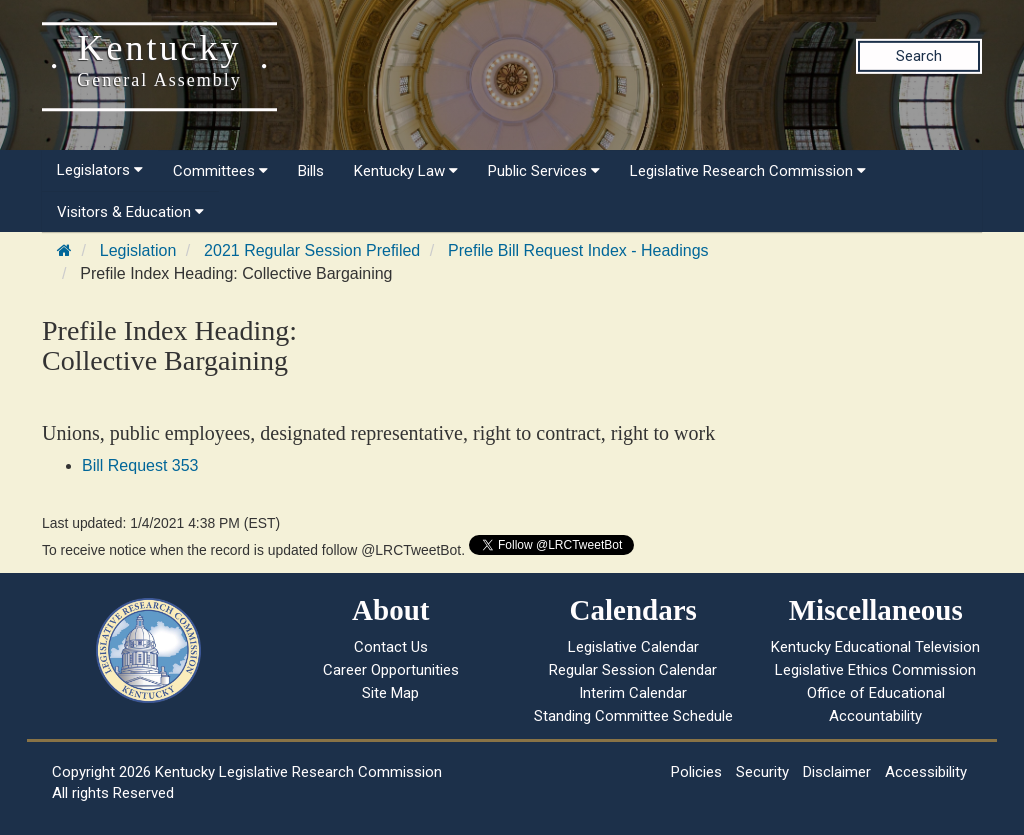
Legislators (100, 170)
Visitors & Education (130, 212)
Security (762, 772)
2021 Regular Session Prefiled (312, 250)
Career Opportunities (391, 670)
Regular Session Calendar (633, 670)
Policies (696, 772)
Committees (220, 171)
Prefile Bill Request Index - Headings (578, 250)
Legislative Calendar (633, 647)
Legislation (138, 250)
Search (919, 56)
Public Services (544, 171)
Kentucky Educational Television (875, 647)
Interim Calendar (633, 693)
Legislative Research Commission (748, 171)
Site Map (390, 693)
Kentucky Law (406, 171)
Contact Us (391, 647)
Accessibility (926, 772)
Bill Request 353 (140, 465)
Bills (311, 171)
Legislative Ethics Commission (875, 670)
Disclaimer (837, 772)
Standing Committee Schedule (633, 716)
